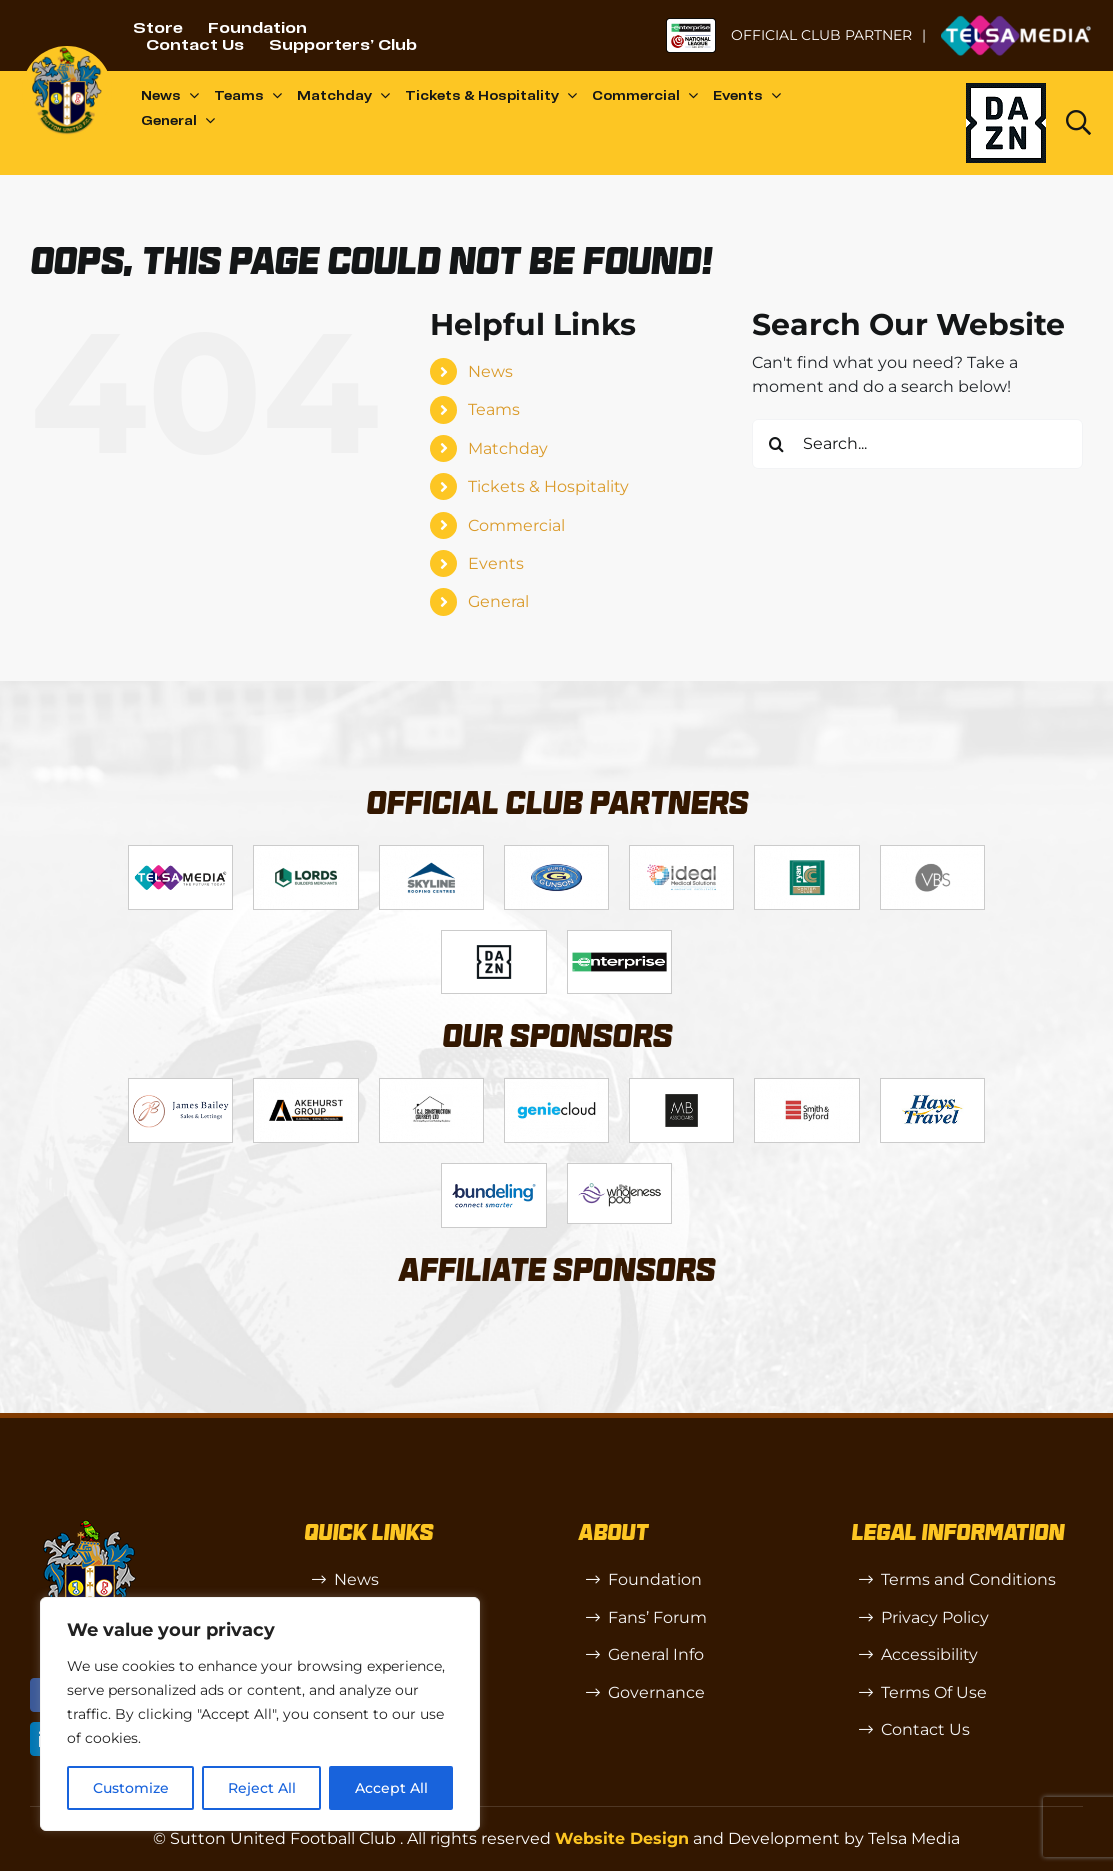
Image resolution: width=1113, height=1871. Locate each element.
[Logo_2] (305, 853)
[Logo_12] (431, 853)
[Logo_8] (556, 1086)
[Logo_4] (556, 853)
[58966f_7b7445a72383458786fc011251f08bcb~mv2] (619, 1171)
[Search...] (917, 444)
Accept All (391, 1788)
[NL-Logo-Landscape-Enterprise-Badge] (691, 25)
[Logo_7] (431, 1086)
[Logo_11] (806, 853)
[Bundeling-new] (493, 1171)
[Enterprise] (619, 938)
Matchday (508, 448)
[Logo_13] (806, 1086)
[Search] (777, 444)
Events (496, 563)
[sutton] (67, 53)
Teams (494, 409)
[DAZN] (493, 938)
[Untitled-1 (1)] (1016, 22)
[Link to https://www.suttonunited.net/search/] (1078, 122)
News (490, 371)
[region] (260, 1714)
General (498, 601)
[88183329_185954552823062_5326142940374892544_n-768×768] (932, 1086)
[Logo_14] (932, 853)
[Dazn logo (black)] (1006, 123)
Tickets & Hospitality (548, 486)
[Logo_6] (305, 1086)
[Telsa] (180, 853)
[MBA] (681, 1086)
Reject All (262, 1788)
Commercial (516, 525)
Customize (131, 1788)
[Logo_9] (681, 853)
